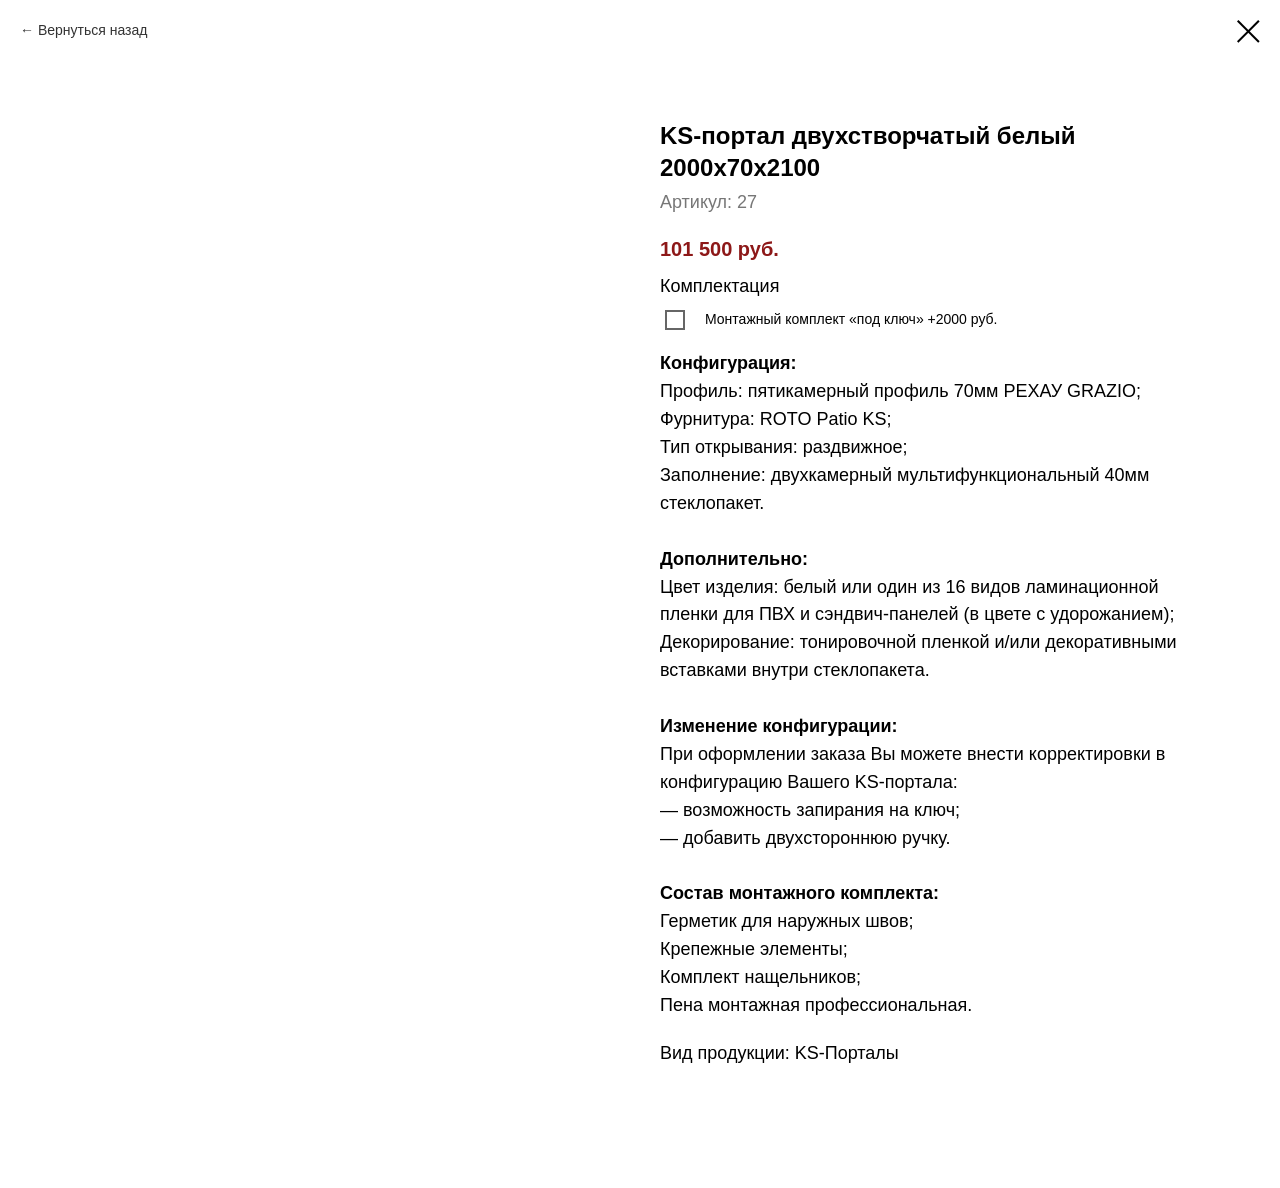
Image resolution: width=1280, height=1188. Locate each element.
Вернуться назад (93, 30)
